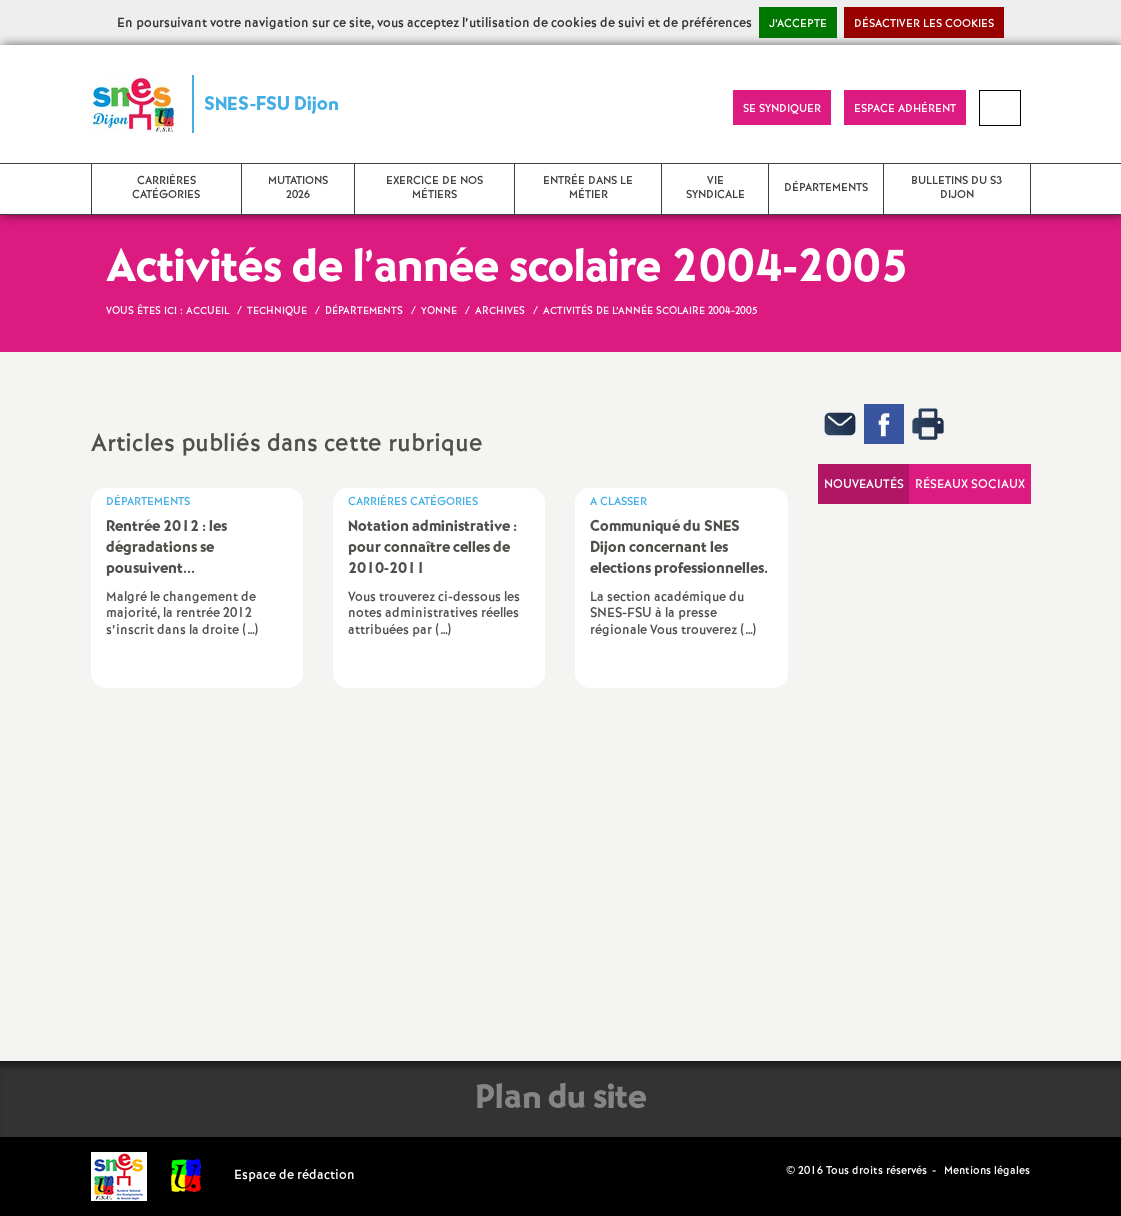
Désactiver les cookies (924, 24)
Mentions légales (987, 1171)
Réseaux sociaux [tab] (970, 484)
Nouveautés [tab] (864, 484)
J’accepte (798, 24)
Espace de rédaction (294, 1175)
